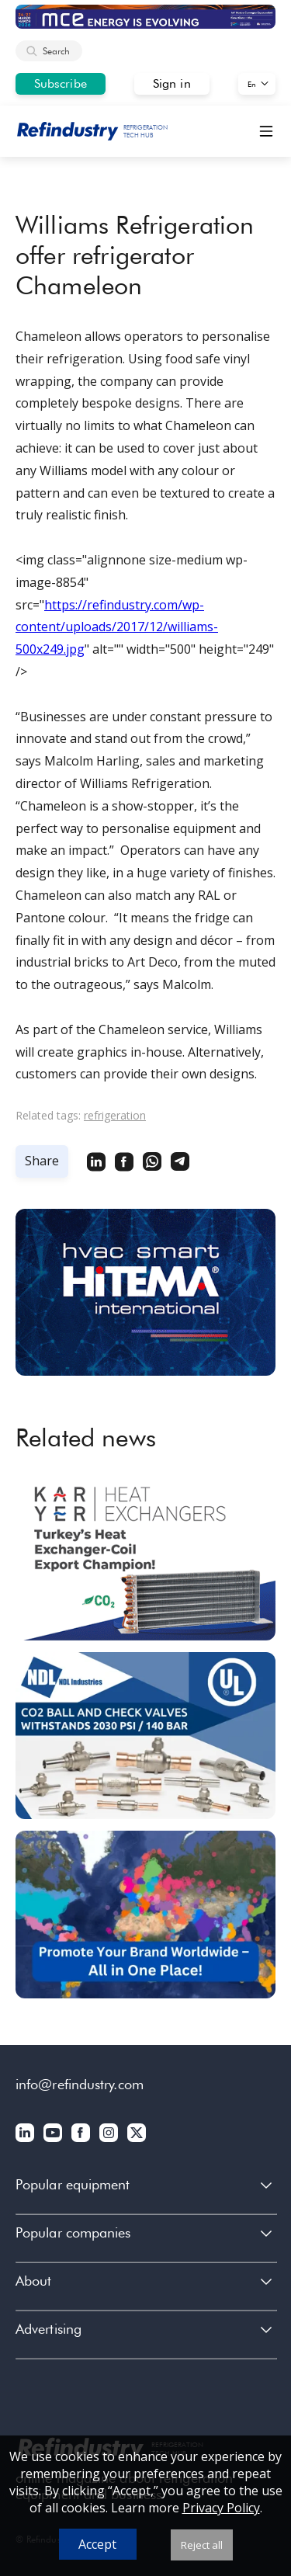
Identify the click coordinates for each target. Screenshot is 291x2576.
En (252, 84)
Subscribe (60, 83)
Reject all (202, 2545)
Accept (97, 2544)
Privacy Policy (221, 2507)
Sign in (172, 83)
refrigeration (115, 1115)
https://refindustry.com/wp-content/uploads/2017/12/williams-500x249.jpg (117, 627)
